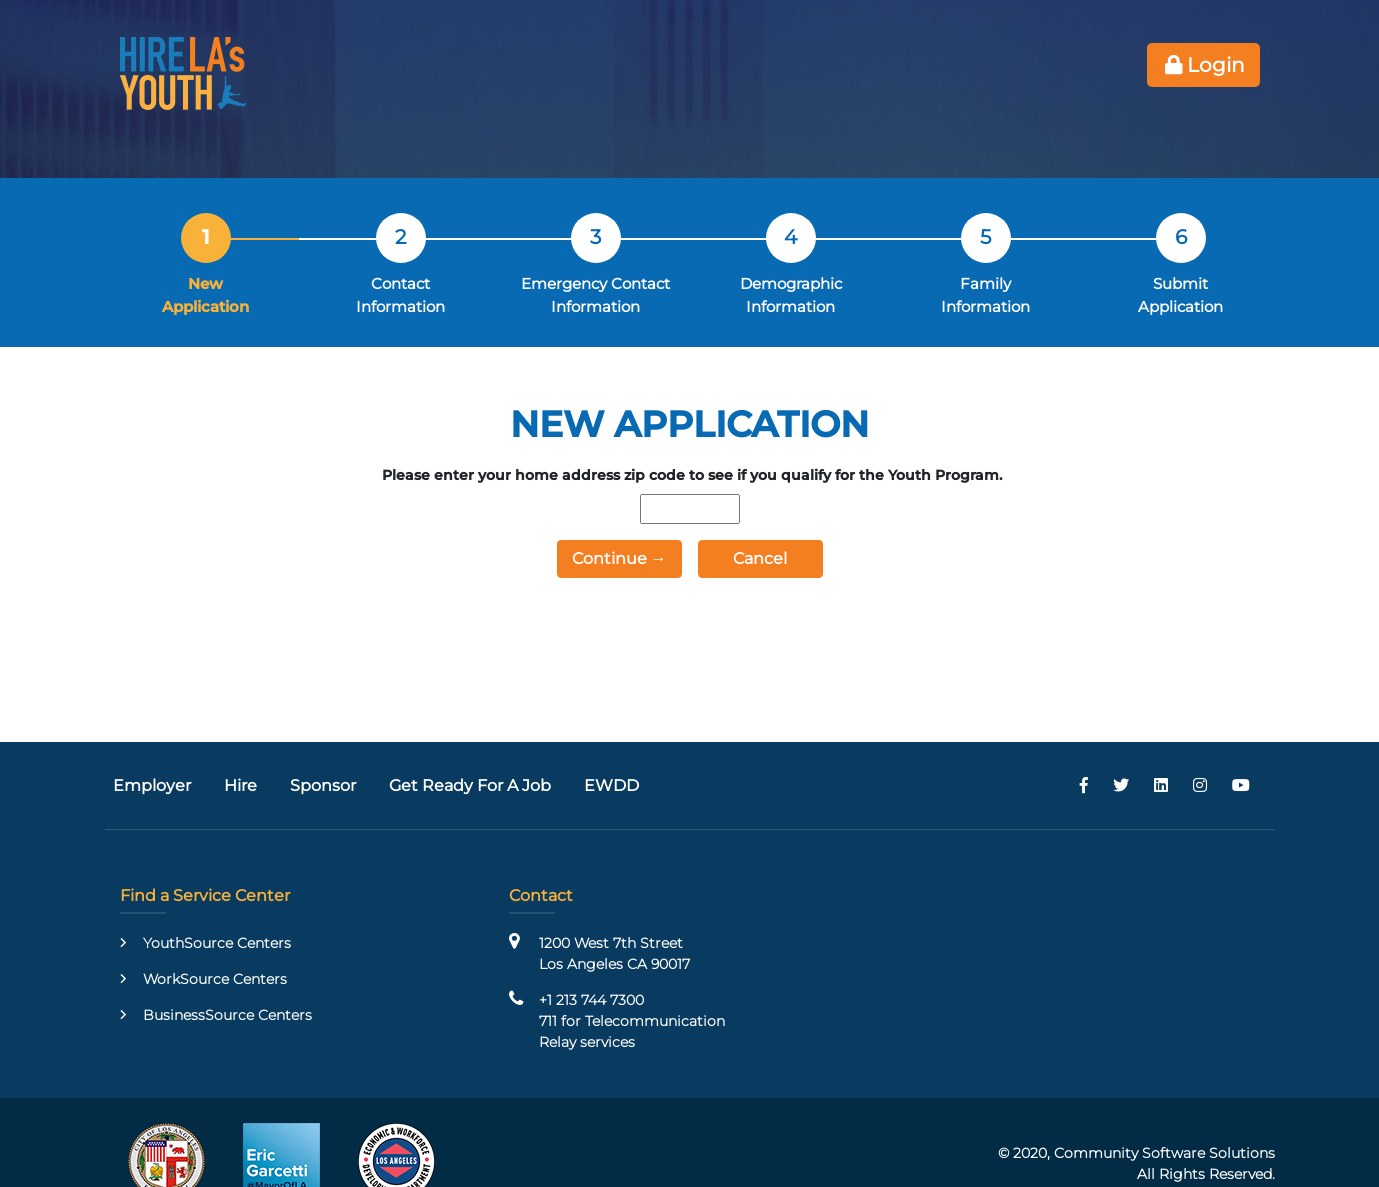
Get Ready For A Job (470, 785)
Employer (152, 785)
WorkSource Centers (215, 979)
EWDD (611, 785)
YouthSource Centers (217, 943)
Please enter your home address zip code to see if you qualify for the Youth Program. (692, 475)
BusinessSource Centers (227, 1015)
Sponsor (323, 785)
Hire (240, 785)
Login (1203, 65)
